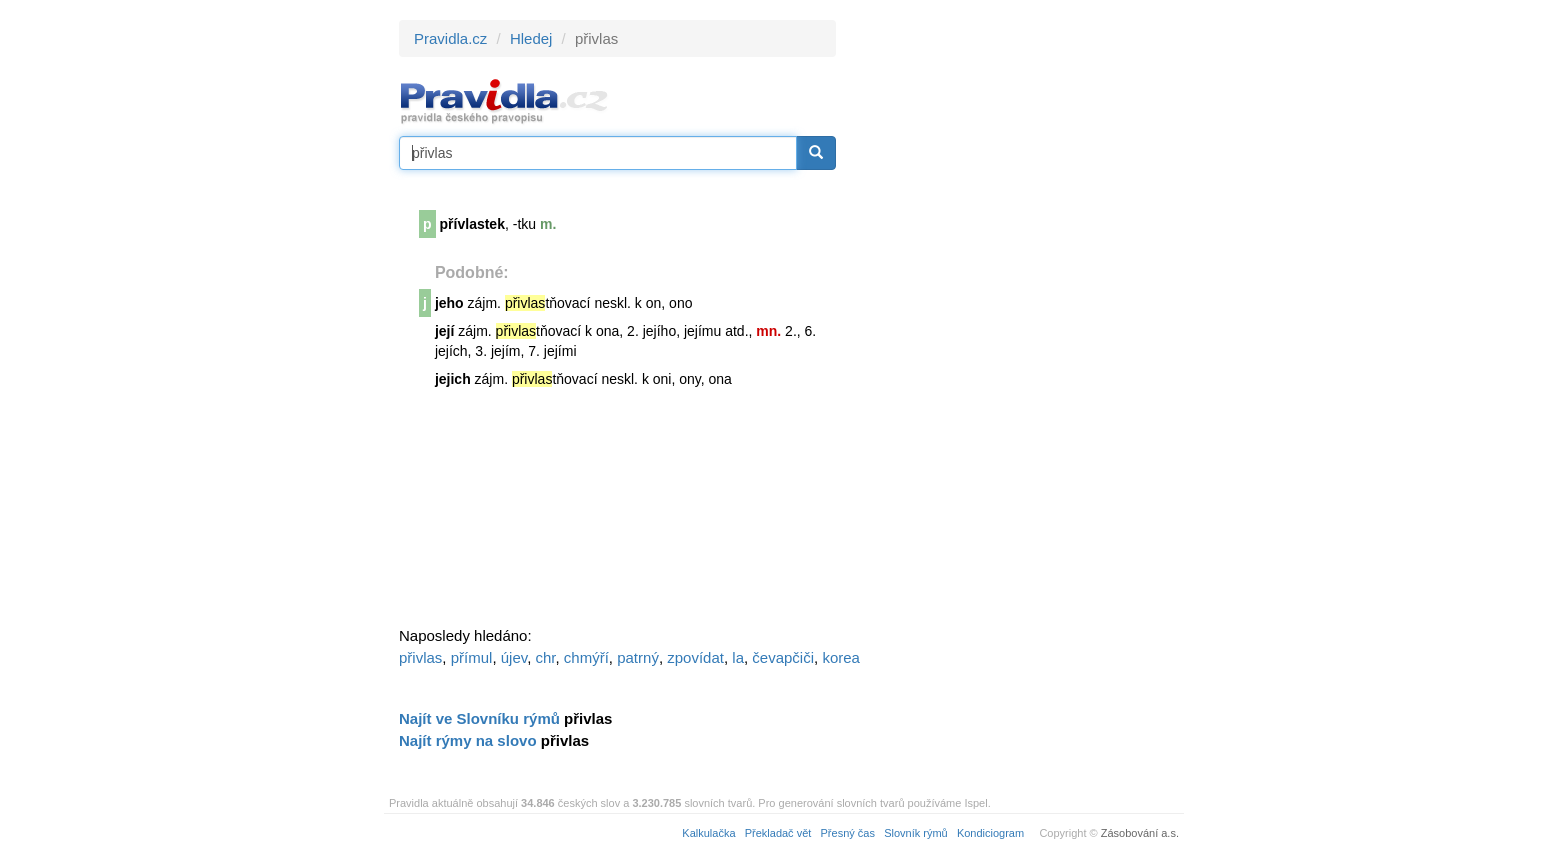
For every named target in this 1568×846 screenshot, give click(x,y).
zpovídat (695, 657)
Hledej (531, 38)
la (738, 657)
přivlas (420, 657)
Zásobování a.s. (1140, 833)
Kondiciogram (990, 833)
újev (514, 657)
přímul (472, 657)
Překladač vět (778, 833)
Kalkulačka (708, 833)
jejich (453, 379)
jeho (449, 303)
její (444, 331)
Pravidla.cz (450, 38)
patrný (638, 657)
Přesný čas (848, 833)
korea (841, 657)
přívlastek (472, 224)
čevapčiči (783, 657)
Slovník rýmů (916, 833)
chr (545, 657)
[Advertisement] (1016, 320)
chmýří (586, 657)
